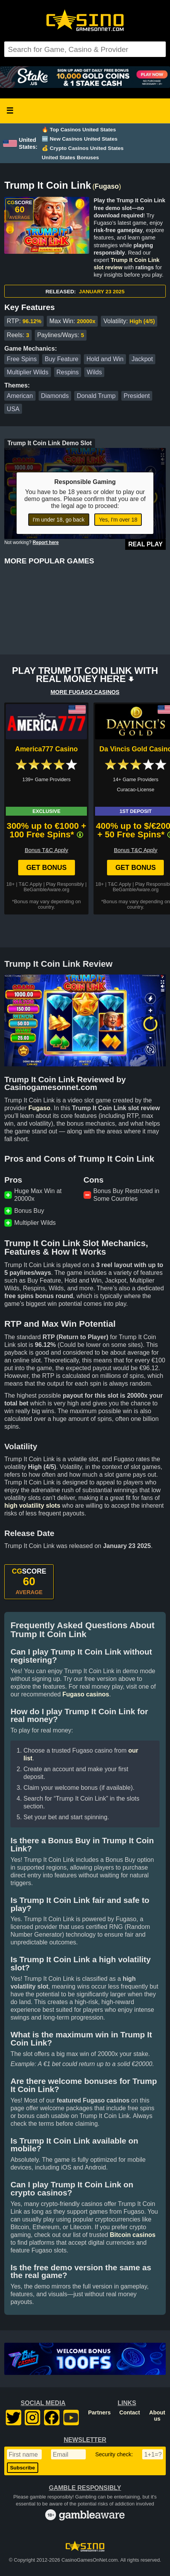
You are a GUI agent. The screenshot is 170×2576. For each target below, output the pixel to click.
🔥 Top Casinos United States (79, 130)
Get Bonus (46, 867)
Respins (67, 372)
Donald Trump (96, 396)
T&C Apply (30, 884)
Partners (99, 2412)
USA (13, 409)
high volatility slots (32, 1505)
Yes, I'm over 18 (118, 520)
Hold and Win (105, 359)
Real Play (145, 544)
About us (157, 2415)
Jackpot (142, 359)
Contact (129, 2412)
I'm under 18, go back (59, 520)
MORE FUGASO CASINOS (85, 692)
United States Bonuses (70, 157)
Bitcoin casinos (132, 2235)
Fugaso (107, 186)
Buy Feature (61, 359)
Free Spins (22, 359)
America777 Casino (46, 749)
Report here (46, 542)
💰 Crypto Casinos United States (83, 148)
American (20, 396)
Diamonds (55, 396)
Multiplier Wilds (28, 372)
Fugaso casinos (85, 1694)
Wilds (94, 372)
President (137, 396)
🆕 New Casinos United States (79, 139)
